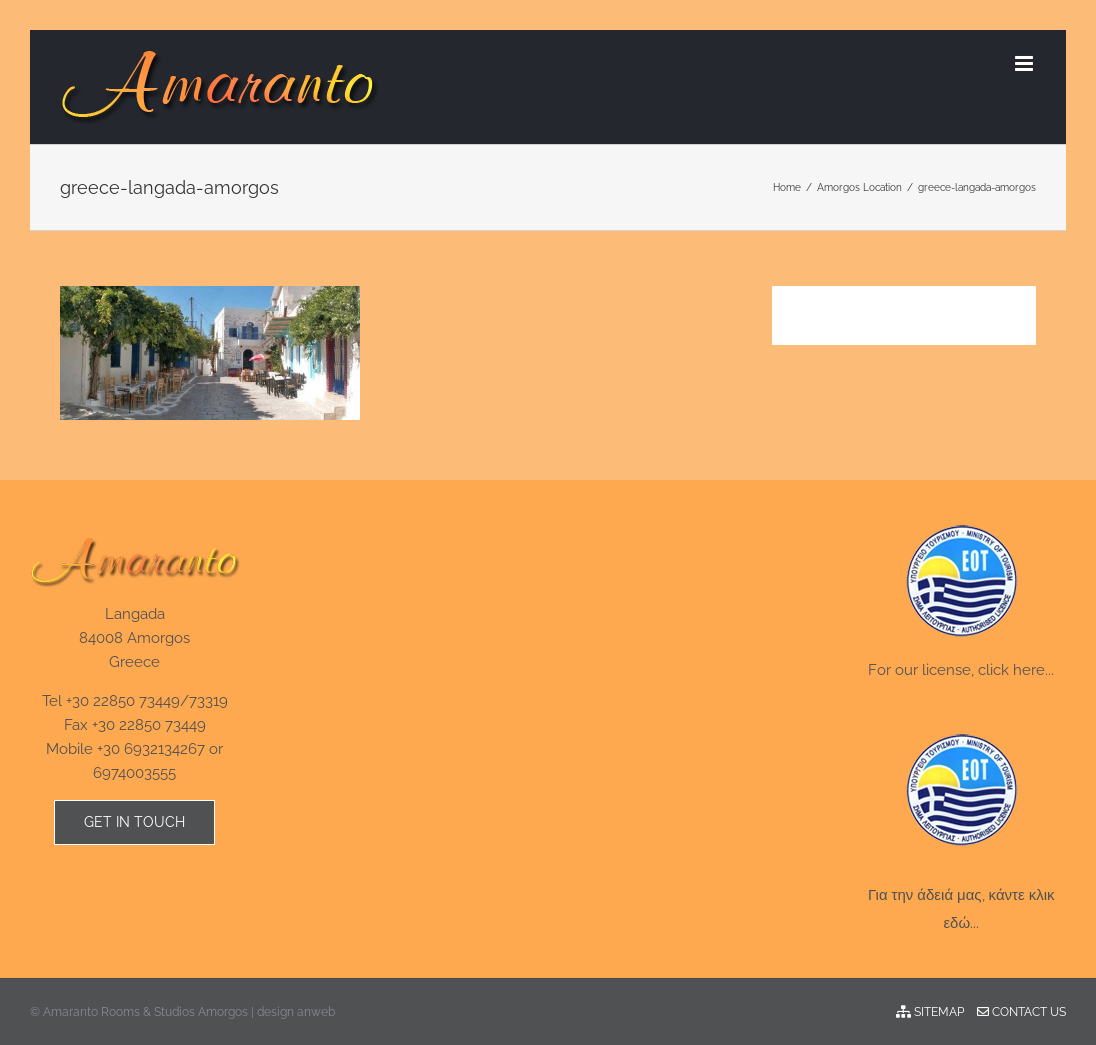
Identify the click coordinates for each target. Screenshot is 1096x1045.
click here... (1016, 670)
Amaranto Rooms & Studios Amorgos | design (170, 1012)
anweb (316, 1012)
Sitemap (930, 1012)
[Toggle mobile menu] (1025, 63)
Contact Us (1021, 1012)
